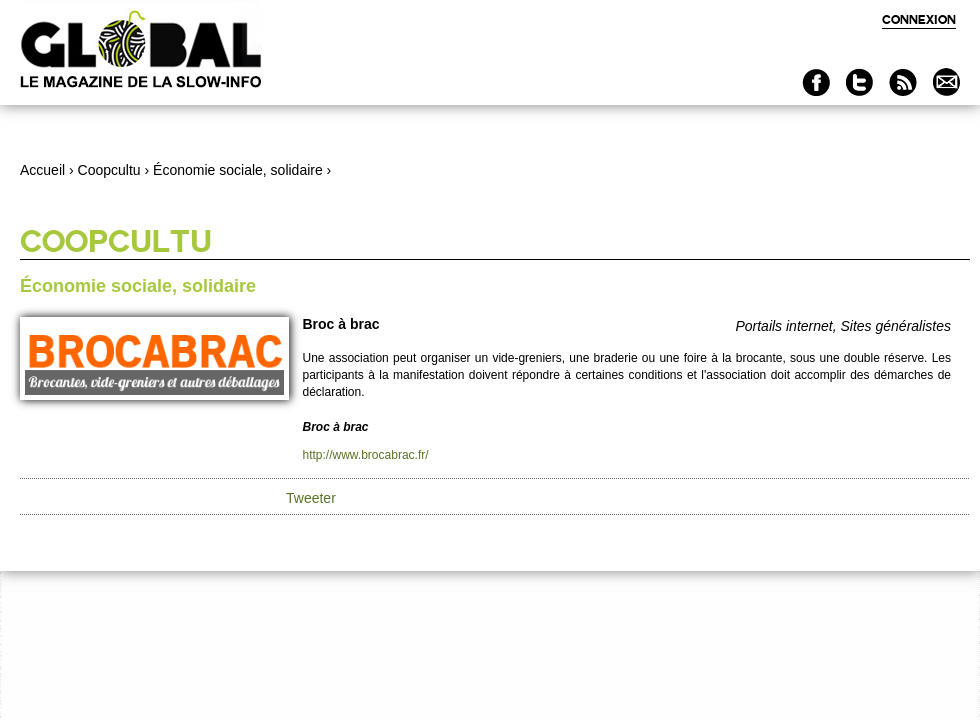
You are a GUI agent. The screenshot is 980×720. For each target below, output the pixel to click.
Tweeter (311, 498)
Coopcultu (109, 170)
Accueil (42, 170)
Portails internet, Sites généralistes (843, 326)
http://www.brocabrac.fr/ (366, 455)
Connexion (919, 19)
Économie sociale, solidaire (238, 170)
